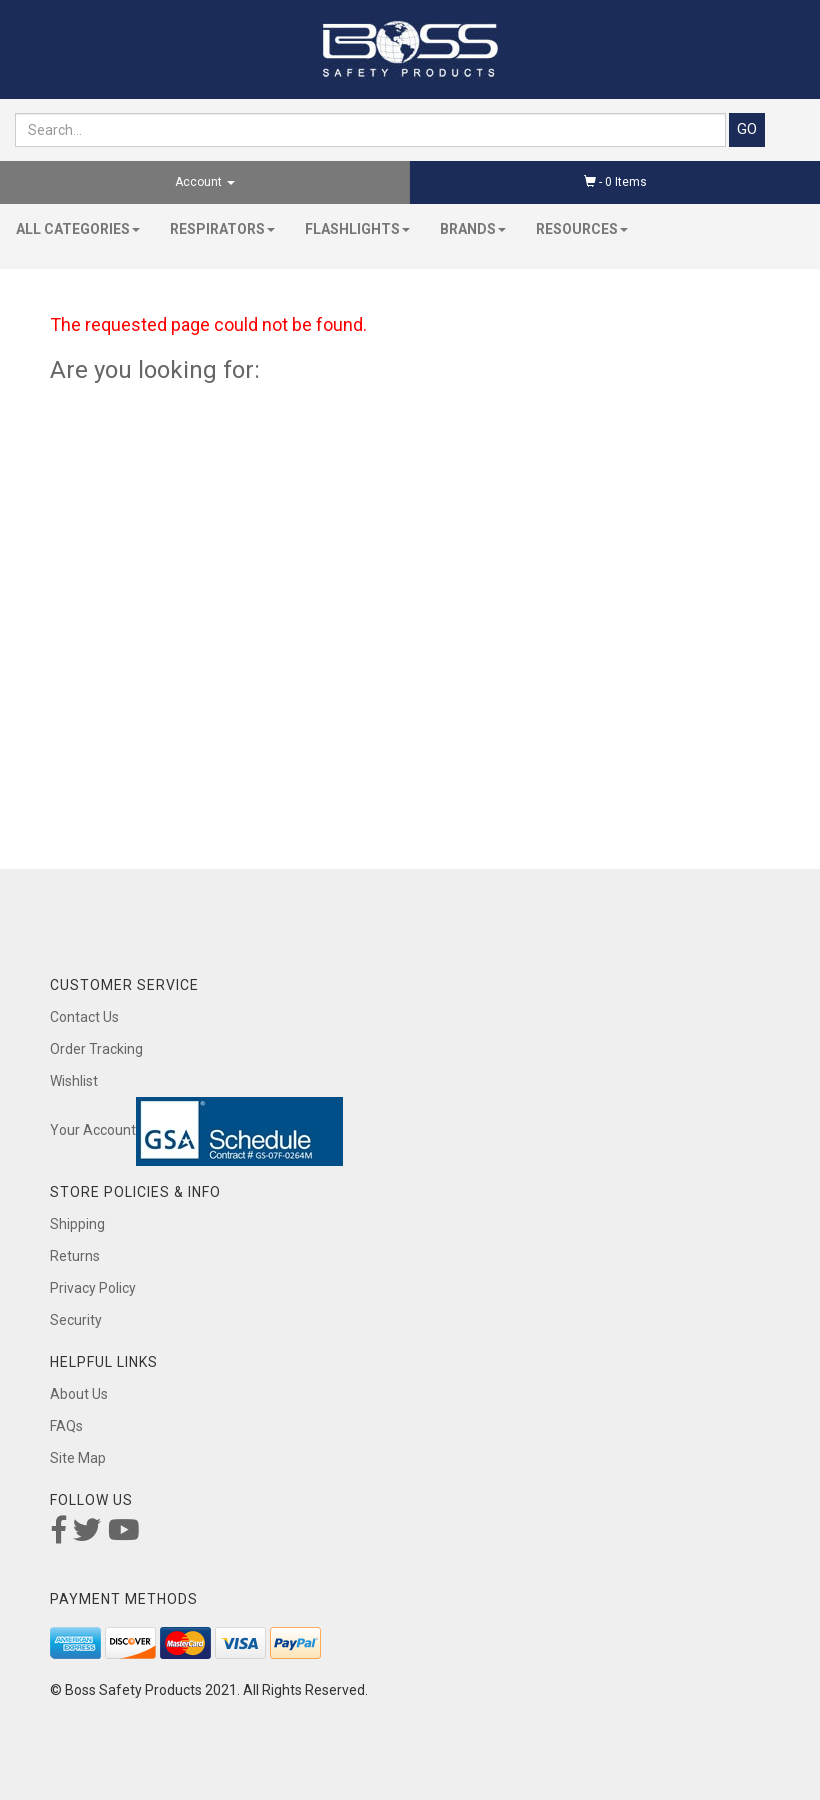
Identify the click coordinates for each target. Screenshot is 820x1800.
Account (205, 182)
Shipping (77, 1224)
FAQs (66, 1426)
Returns (75, 1256)
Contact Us (84, 1017)
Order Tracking (96, 1049)
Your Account (93, 1130)
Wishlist (74, 1081)
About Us (79, 1394)
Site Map (78, 1458)
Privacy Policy (93, 1288)
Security (76, 1320)
